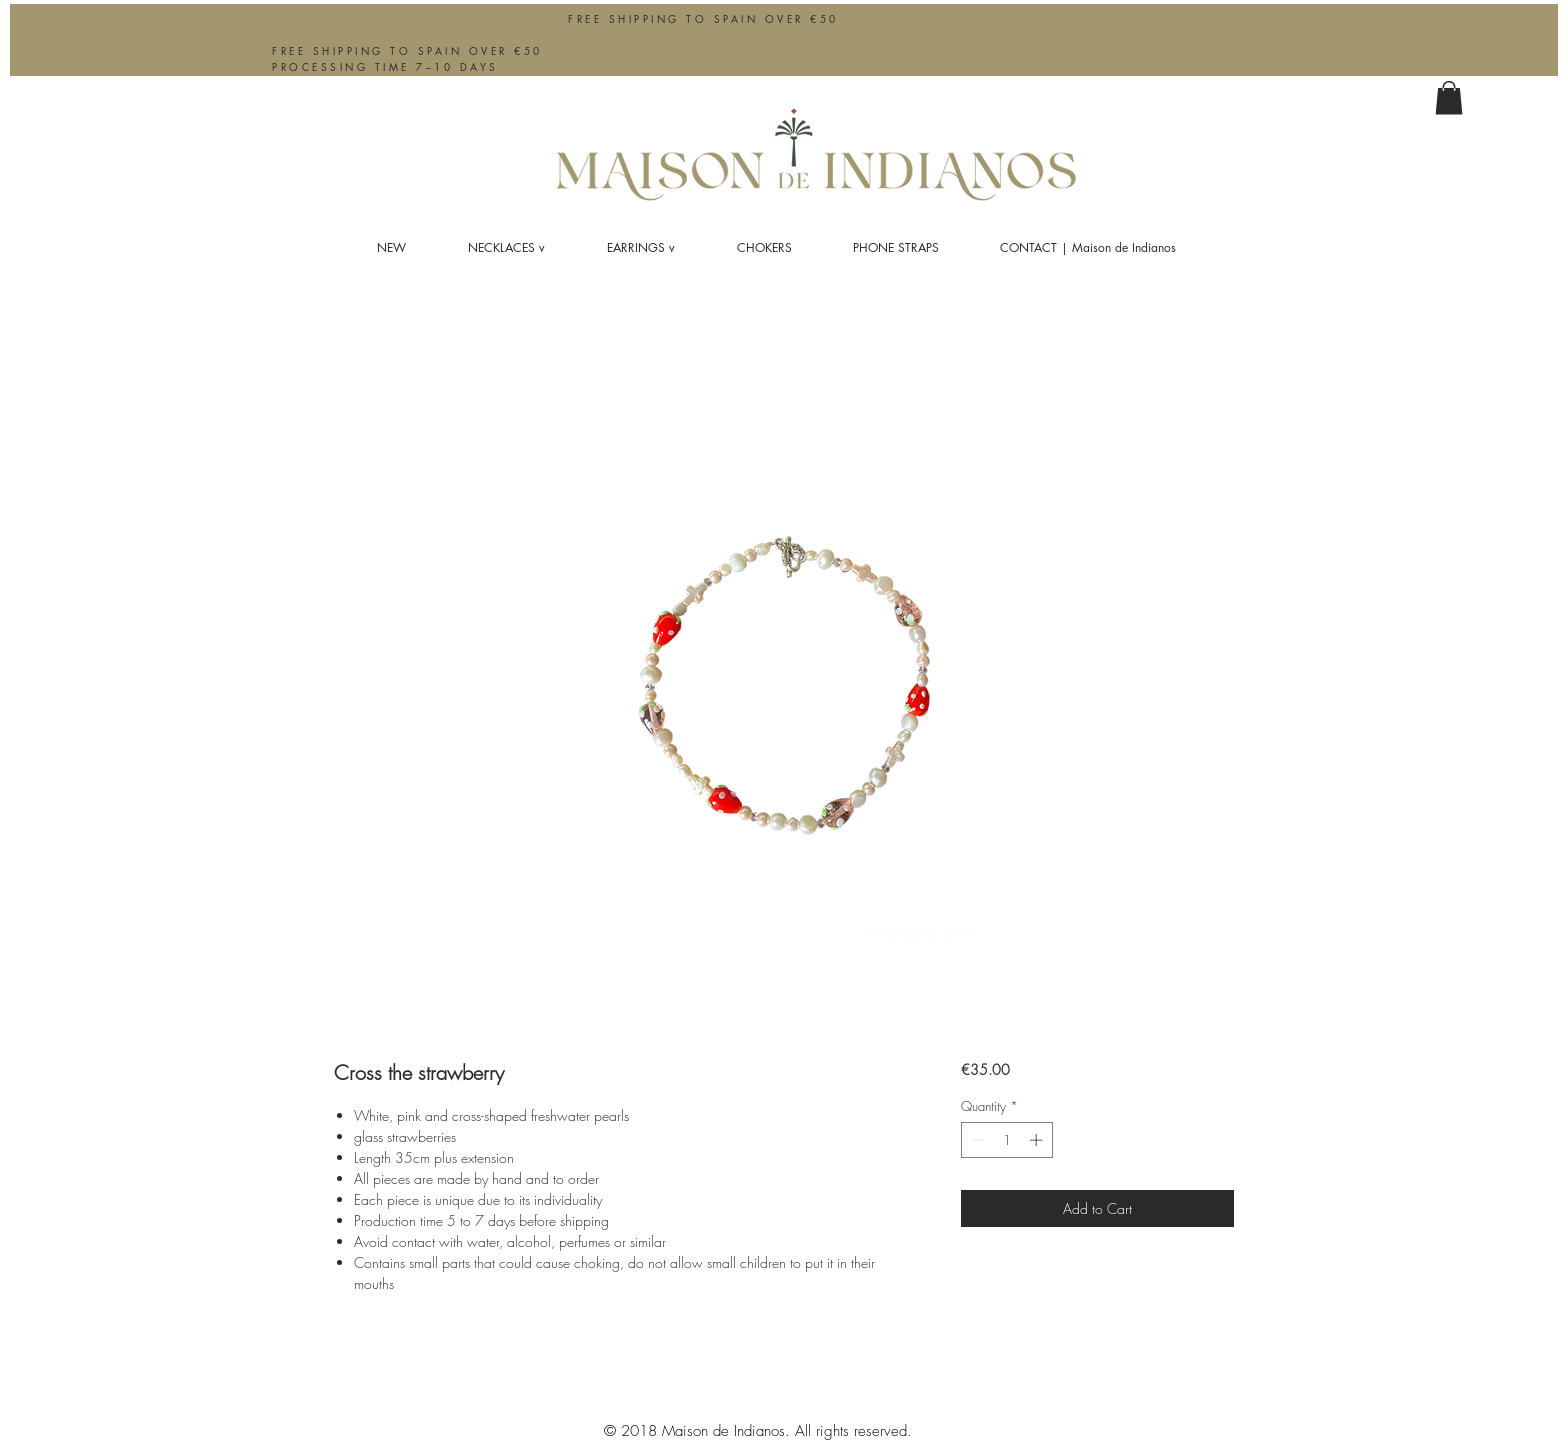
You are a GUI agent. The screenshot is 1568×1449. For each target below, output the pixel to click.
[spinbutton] (1006, 1140)
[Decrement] (976, 1140)
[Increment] (1038, 1140)
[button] (1449, 97)
